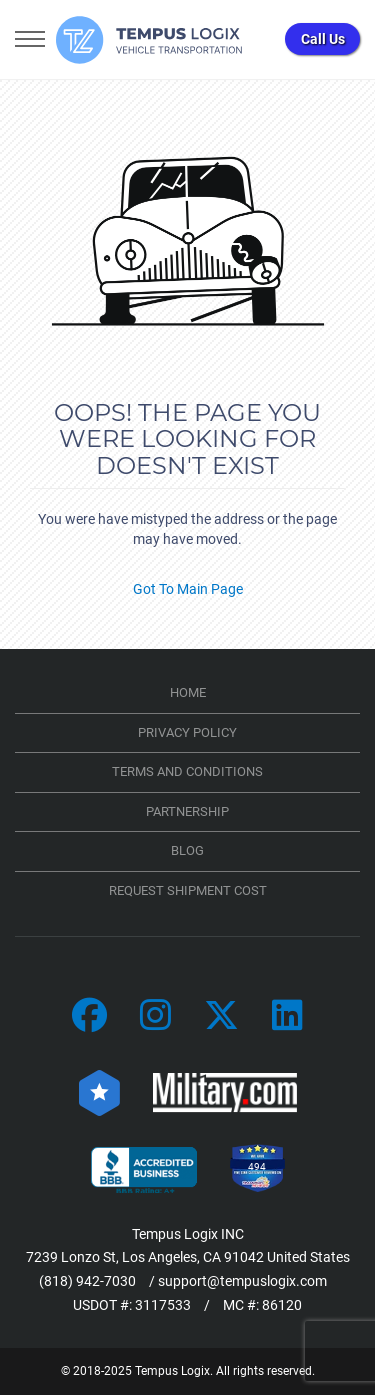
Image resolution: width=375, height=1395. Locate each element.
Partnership (187, 811)
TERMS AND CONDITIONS (187, 771)
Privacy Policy (187, 732)
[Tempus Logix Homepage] (150, 40)
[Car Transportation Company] (89, 1017)
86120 (282, 1305)
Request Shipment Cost (188, 890)
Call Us (323, 39)
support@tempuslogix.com (242, 1281)
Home (188, 692)
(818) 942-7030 (87, 1281)
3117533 (163, 1305)
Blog (187, 850)
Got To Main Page (188, 589)
